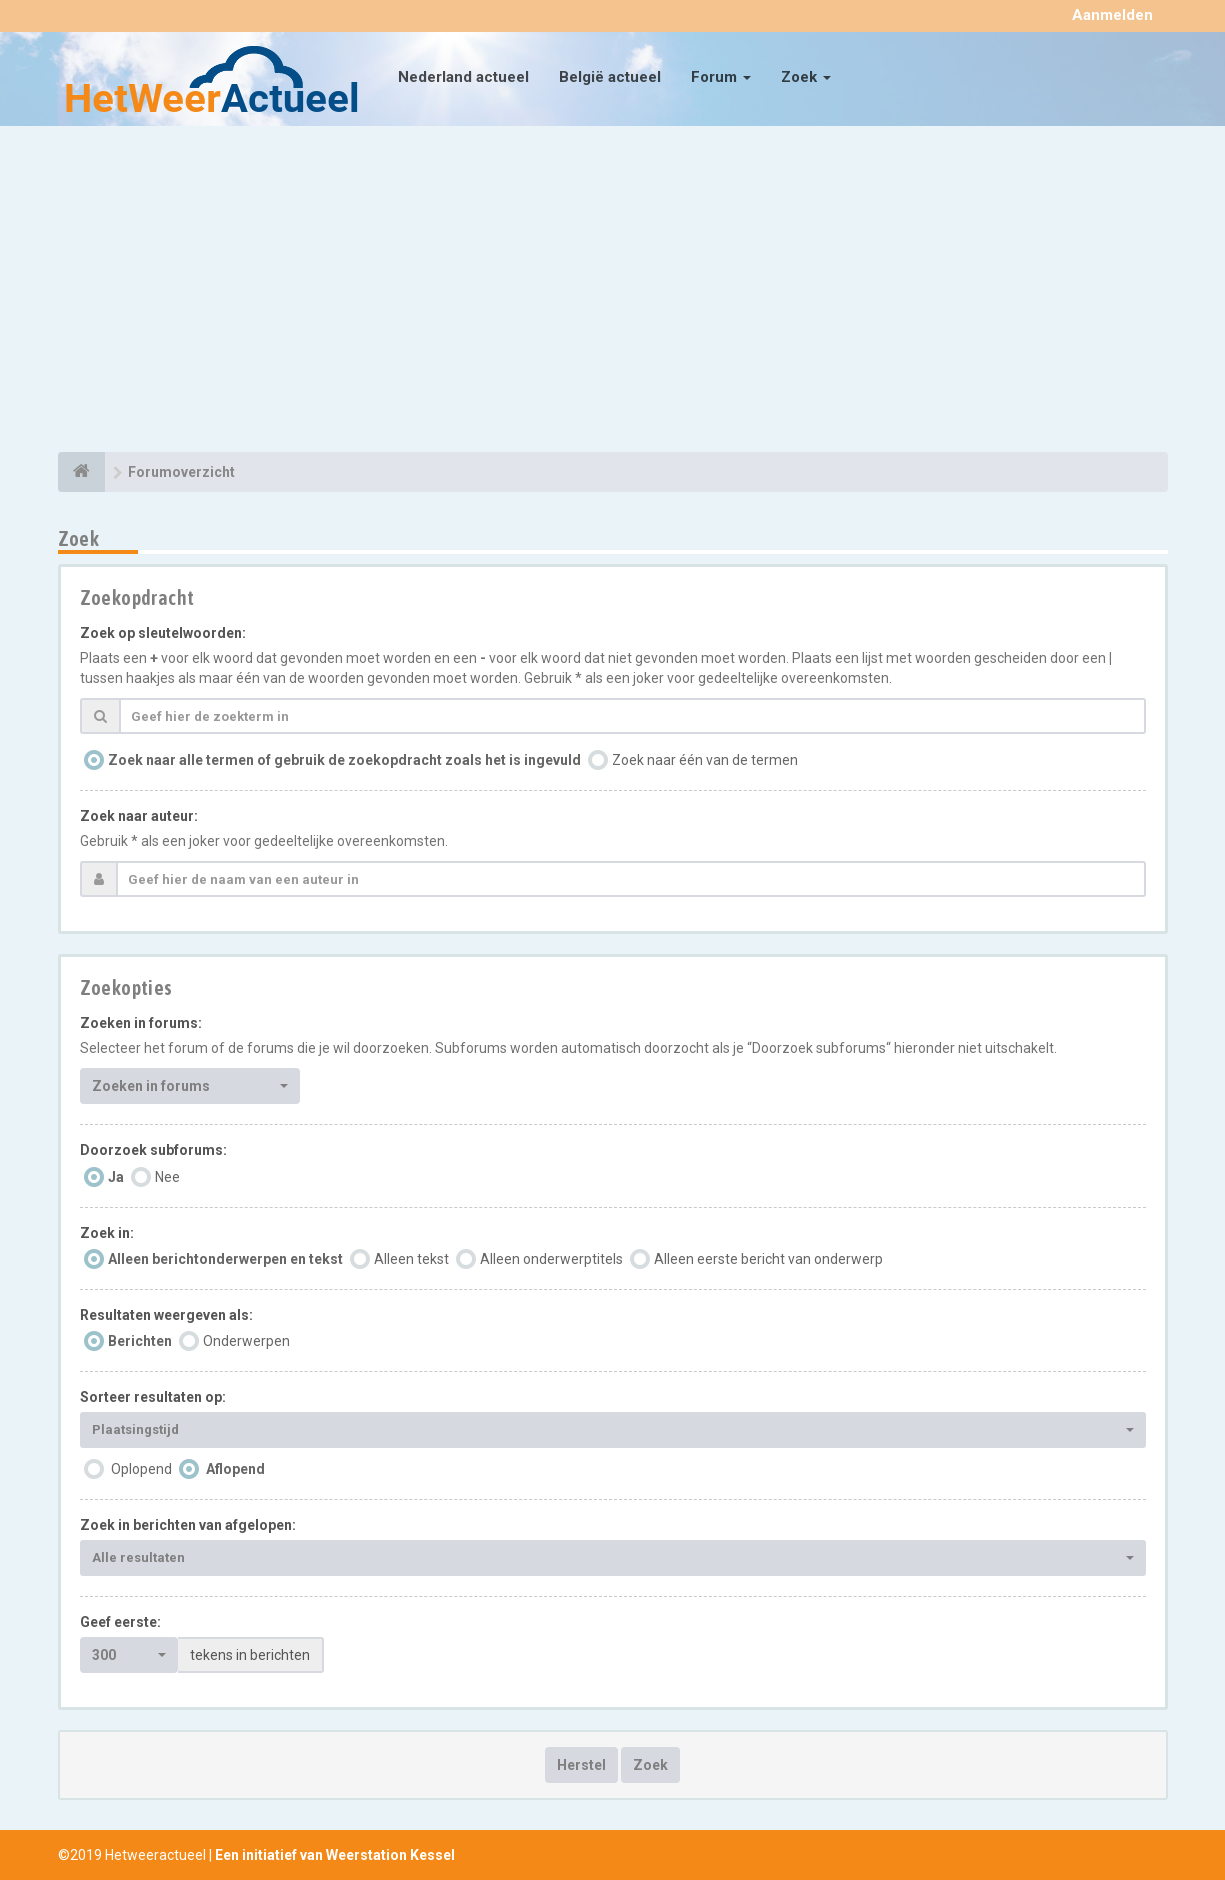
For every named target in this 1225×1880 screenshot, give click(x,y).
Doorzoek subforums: (153, 1150)
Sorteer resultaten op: (153, 1397)
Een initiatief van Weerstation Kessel (335, 1855)
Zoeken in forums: (141, 1023)
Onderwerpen (246, 1341)
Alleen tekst (411, 1259)
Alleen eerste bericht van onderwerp (768, 1259)
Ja (116, 1177)
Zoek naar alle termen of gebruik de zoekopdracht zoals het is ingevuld (344, 760)
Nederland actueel (463, 77)
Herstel (581, 1765)
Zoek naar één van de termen (705, 760)
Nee (167, 1177)
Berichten (140, 1341)
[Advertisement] (613, 292)
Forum (721, 77)
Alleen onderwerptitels (551, 1259)
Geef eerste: (120, 1622)
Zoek (806, 77)
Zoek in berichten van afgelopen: (188, 1525)
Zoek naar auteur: (139, 816)
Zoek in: (107, 1233)
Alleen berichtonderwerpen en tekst (225, 1259)
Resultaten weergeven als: (166, 1315)
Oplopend (141, 1469)
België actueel (610, 77)
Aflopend (235, 1469)
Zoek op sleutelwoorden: (163, 633)
